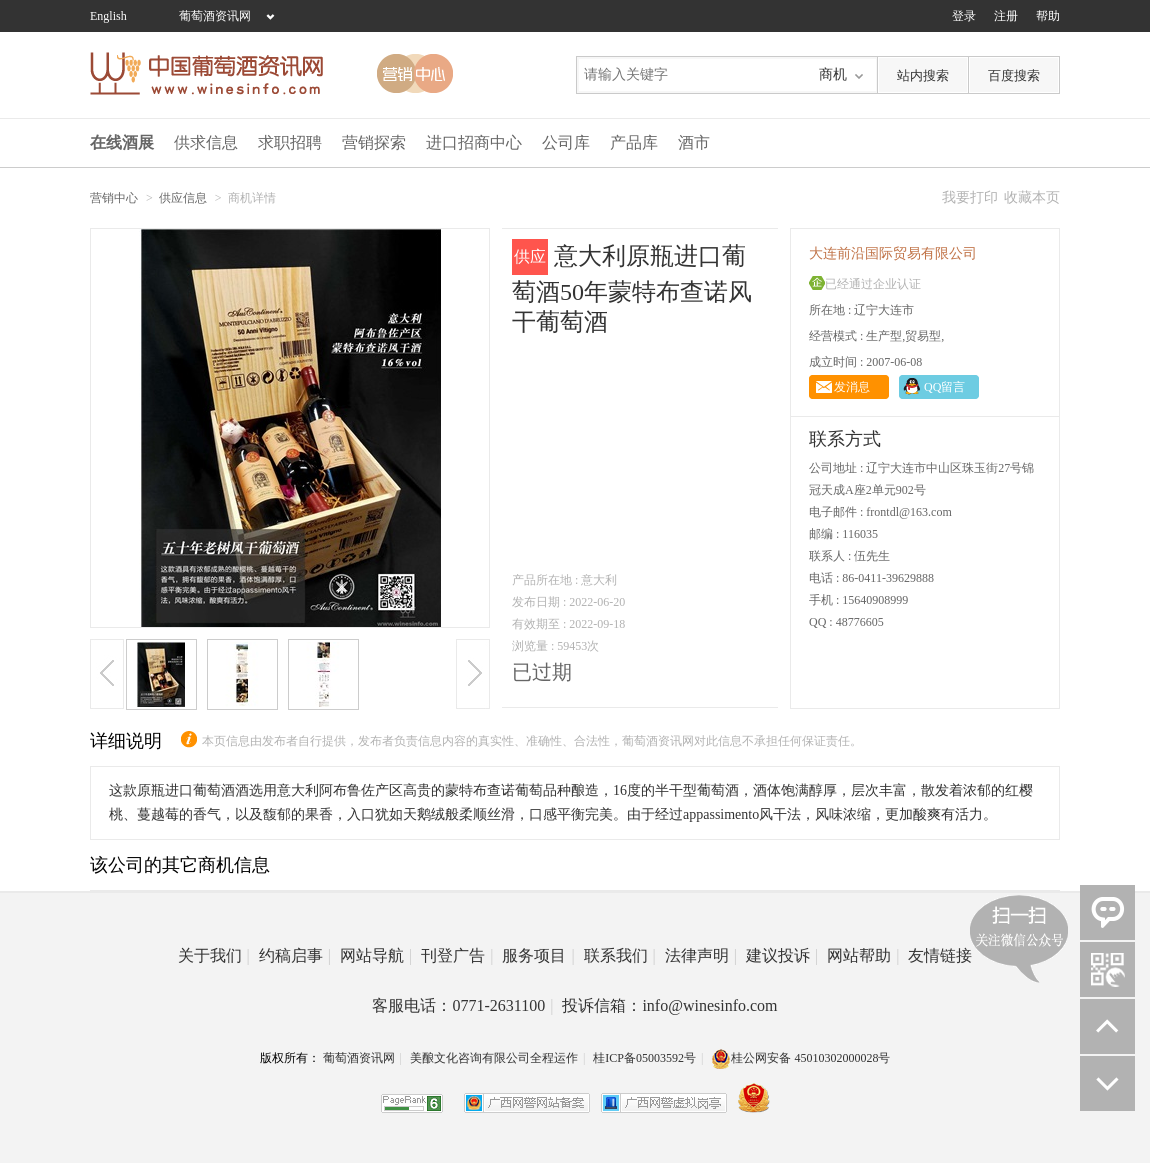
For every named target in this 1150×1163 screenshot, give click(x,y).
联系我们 (620, 955)
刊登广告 (457, 955)
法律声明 (701, 955)
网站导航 (376, 955)
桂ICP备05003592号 (644, 1058)
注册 (1006, 16)
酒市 (694, 142)
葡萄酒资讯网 (215, 16)
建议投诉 (782, 955)
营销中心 (114, 198)
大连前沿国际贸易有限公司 (893, 253)
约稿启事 (295, 955)
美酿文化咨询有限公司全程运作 (494, 1058)
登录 (964, 16)
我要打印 (970, 197)
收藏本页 (1032, 197)
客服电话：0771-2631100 (462, 1005)
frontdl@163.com (908, 512)
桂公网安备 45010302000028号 (800, 1058)
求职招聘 (290, 142)
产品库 (634, 142)
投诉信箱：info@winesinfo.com (669, 1005)
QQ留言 (944, 387)
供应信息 (183, 198)
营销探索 (374, 142)
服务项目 (538, 955)
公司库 (566, 142)
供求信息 (206, 142)
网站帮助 (863, 955)
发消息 (852, 387)
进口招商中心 (474, 142)
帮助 (1048, 16)
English (108, 16)
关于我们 (214, 955)
